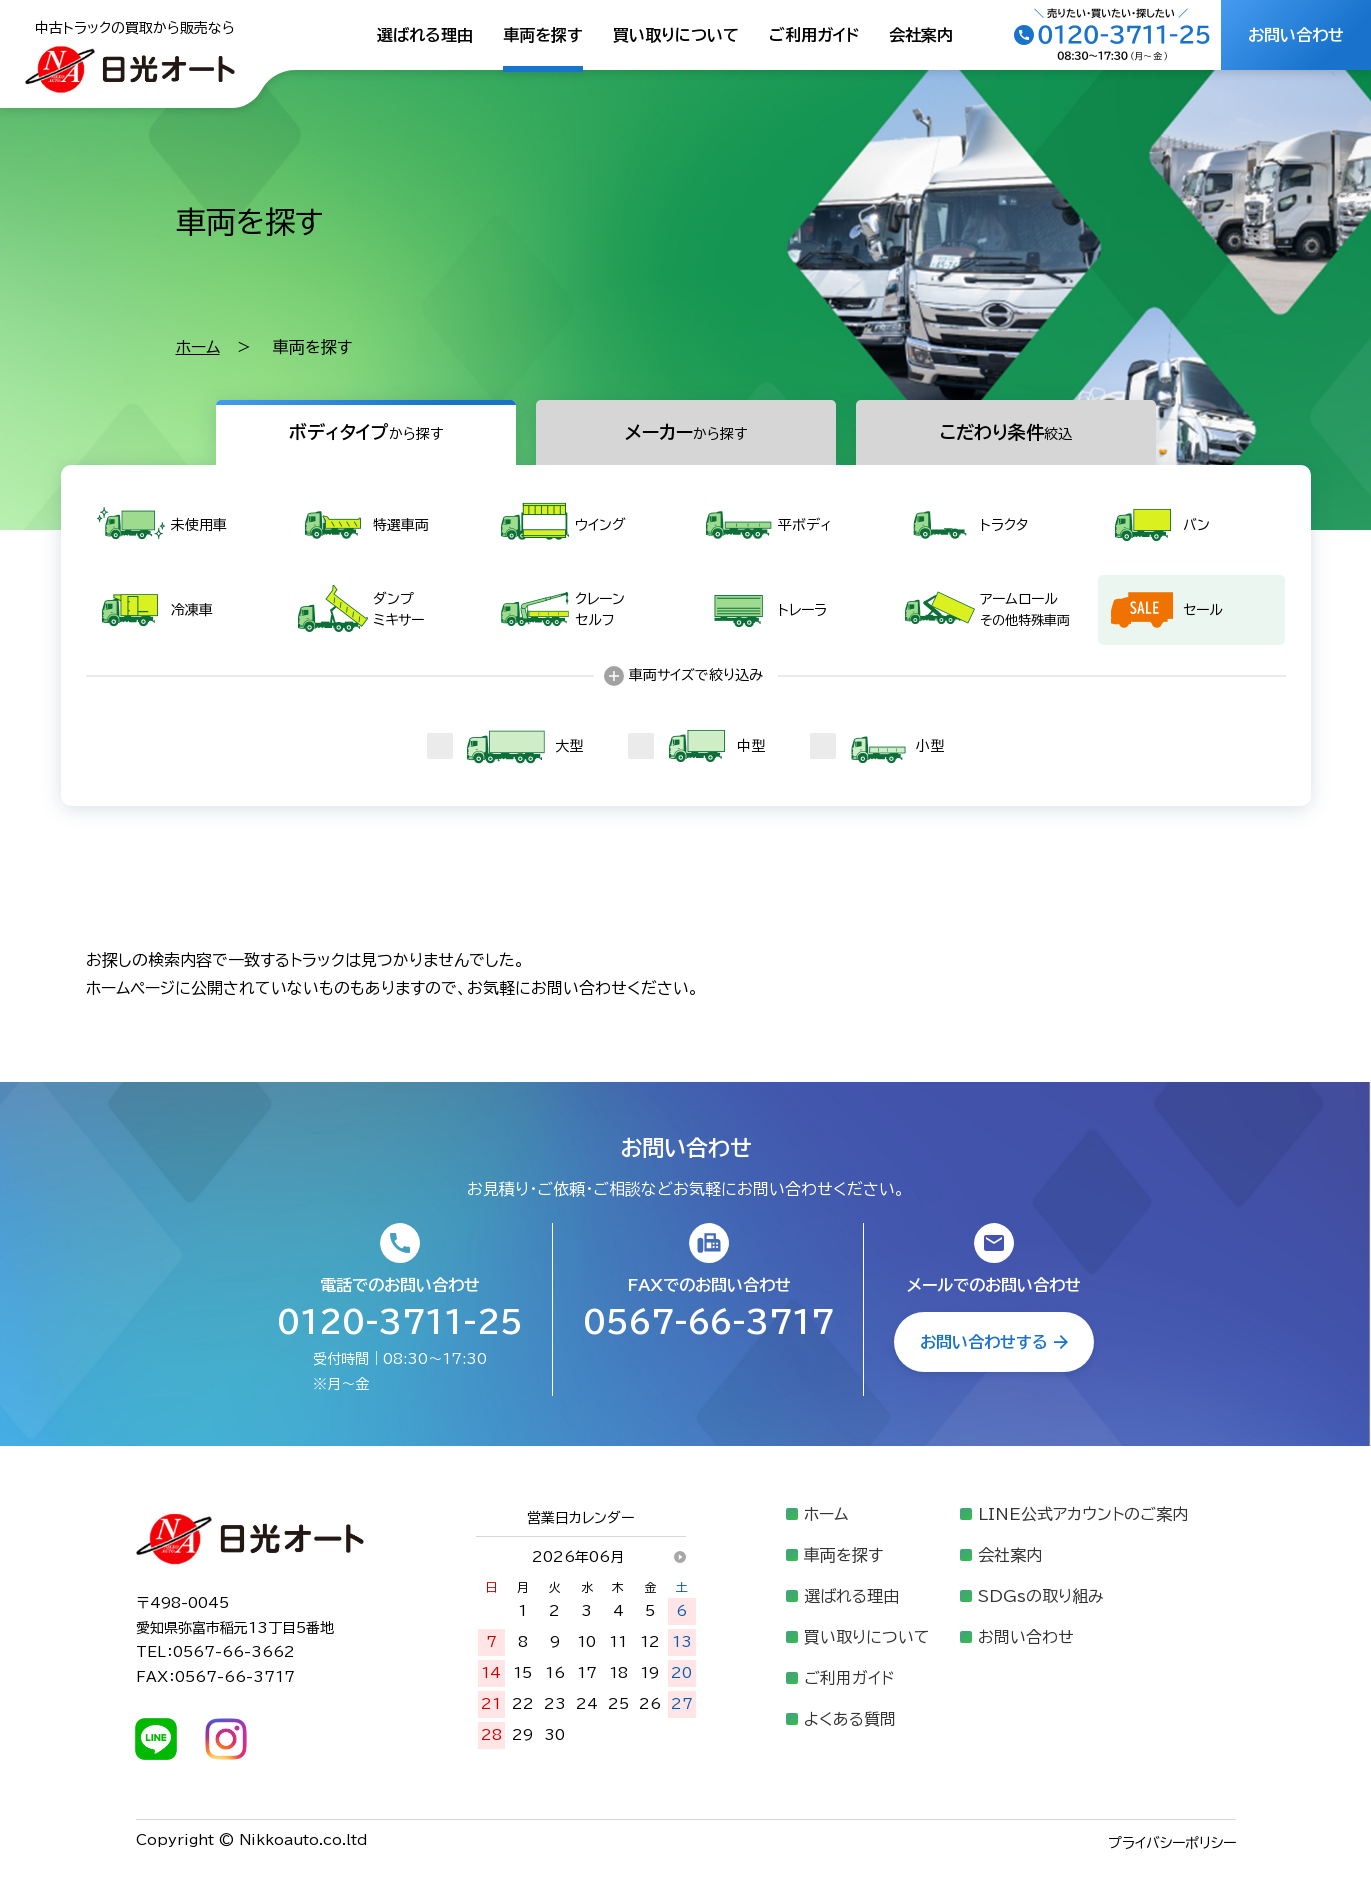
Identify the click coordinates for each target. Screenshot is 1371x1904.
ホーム (198, 347)
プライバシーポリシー (1172, 1843)
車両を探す (543, 35)
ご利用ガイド (814, 35)
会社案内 (921, 35)
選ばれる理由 (425, 35)
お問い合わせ (1026, 1637)
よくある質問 (850, 1719)
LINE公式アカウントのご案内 (1083, 1514)
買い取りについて (676, 35)
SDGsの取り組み (1041, 1596)
